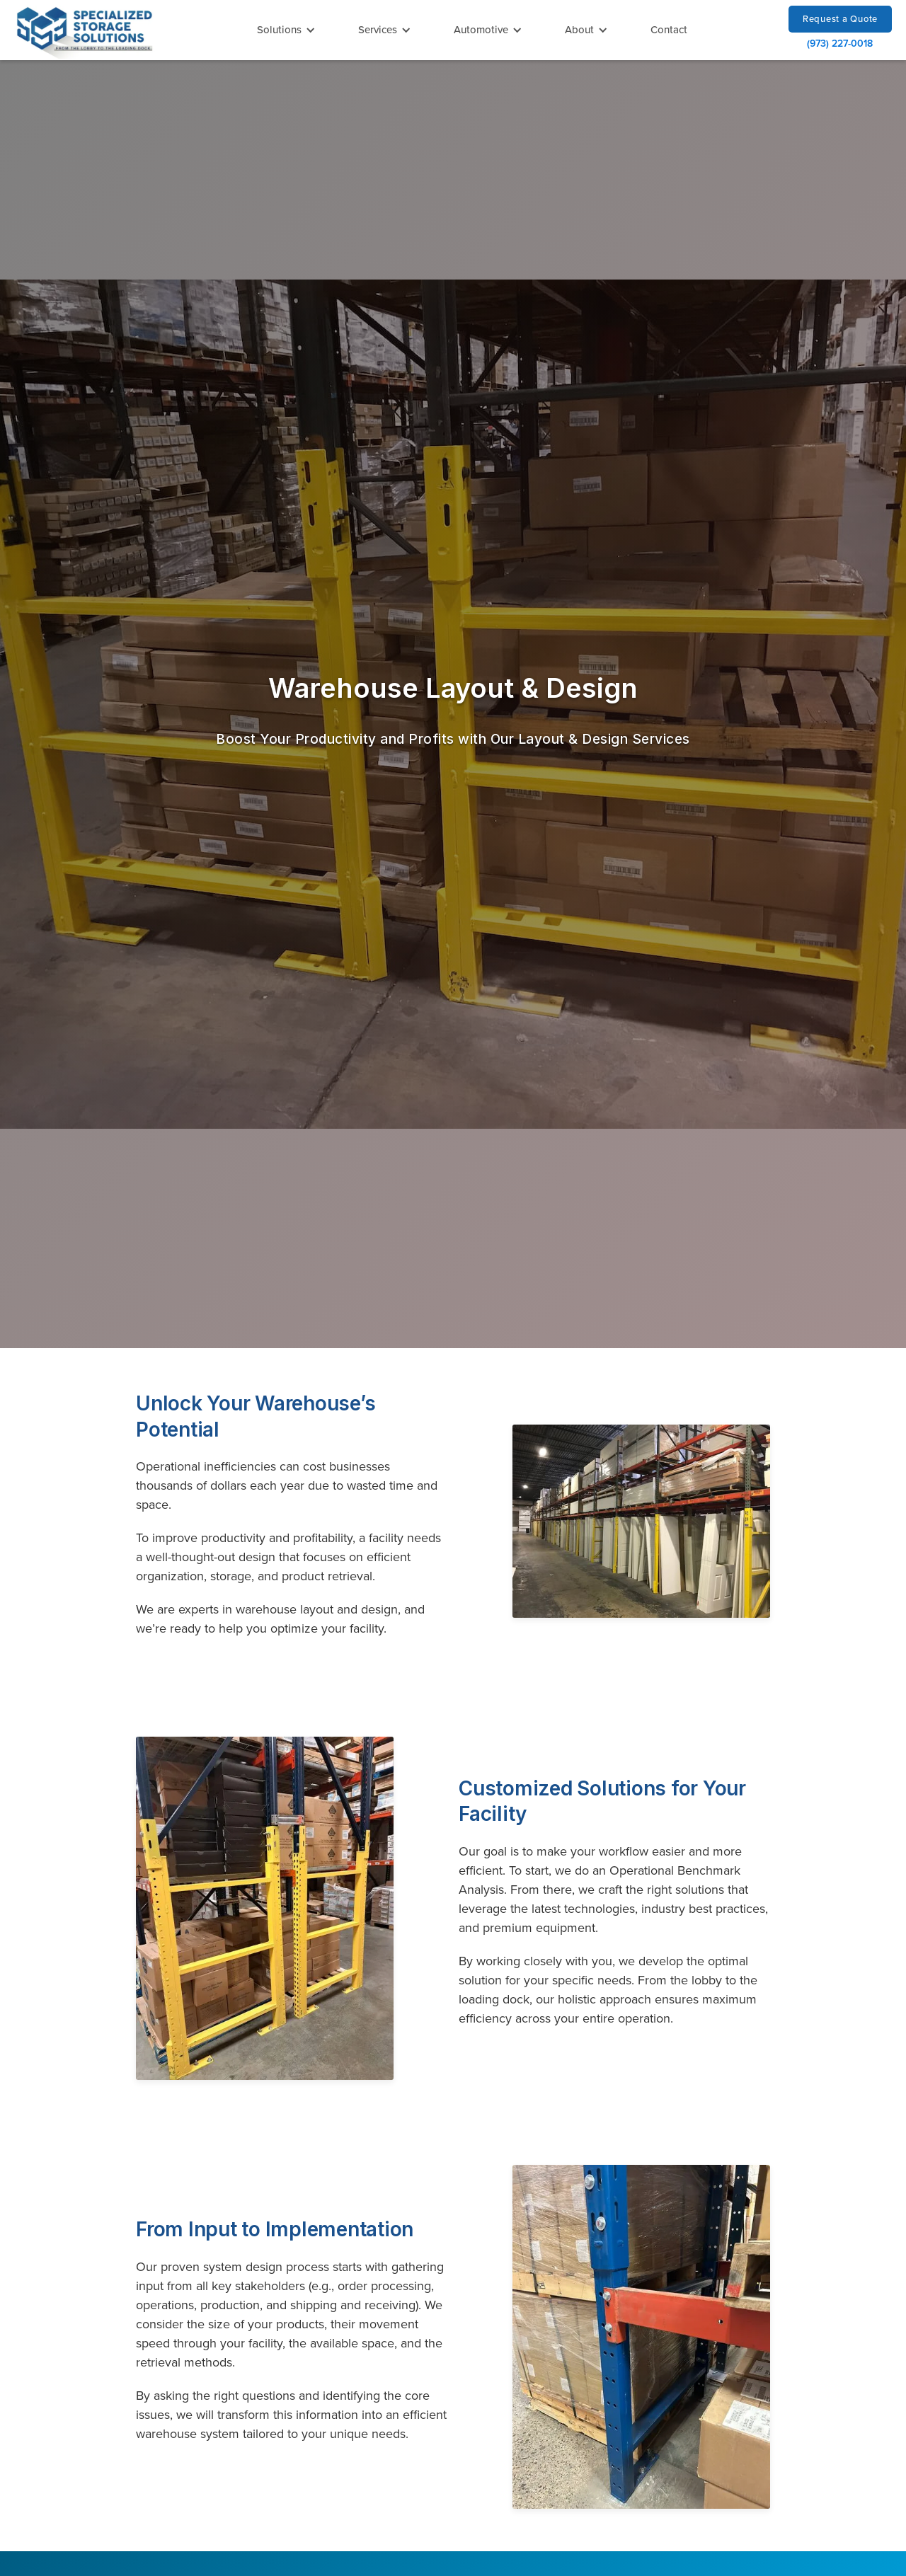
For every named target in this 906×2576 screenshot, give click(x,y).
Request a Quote (840, 18)
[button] (286, 30)
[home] (85, 32)
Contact (668, 29)
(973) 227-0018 (840, 43)
